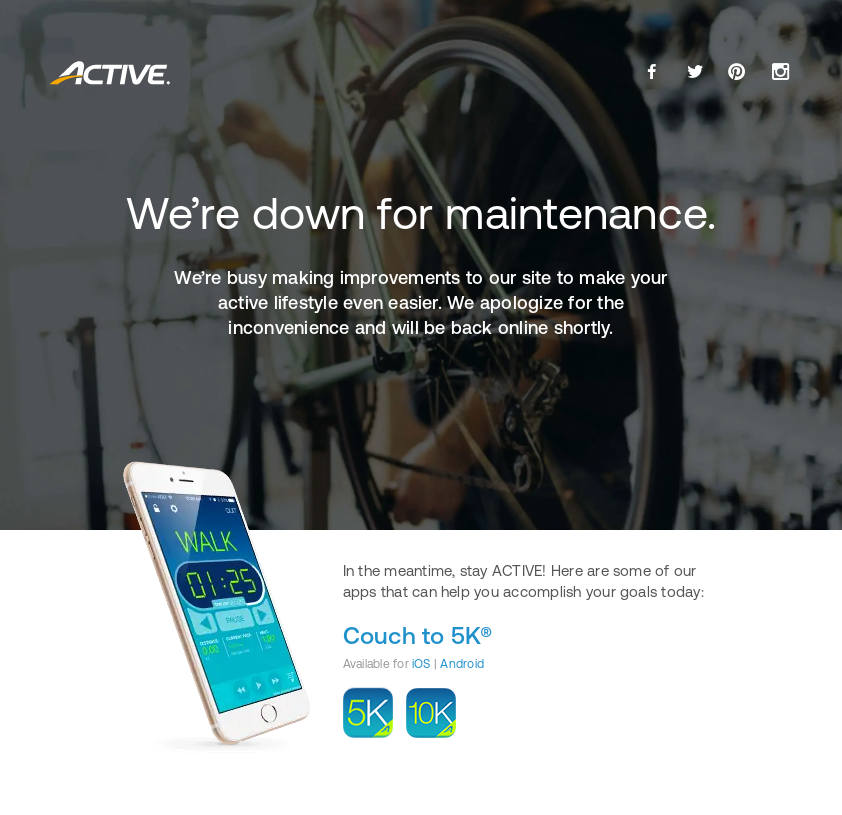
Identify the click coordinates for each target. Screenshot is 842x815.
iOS (421, 664)
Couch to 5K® (418, 635)
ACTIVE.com (110, 73)
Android (462, 664)
